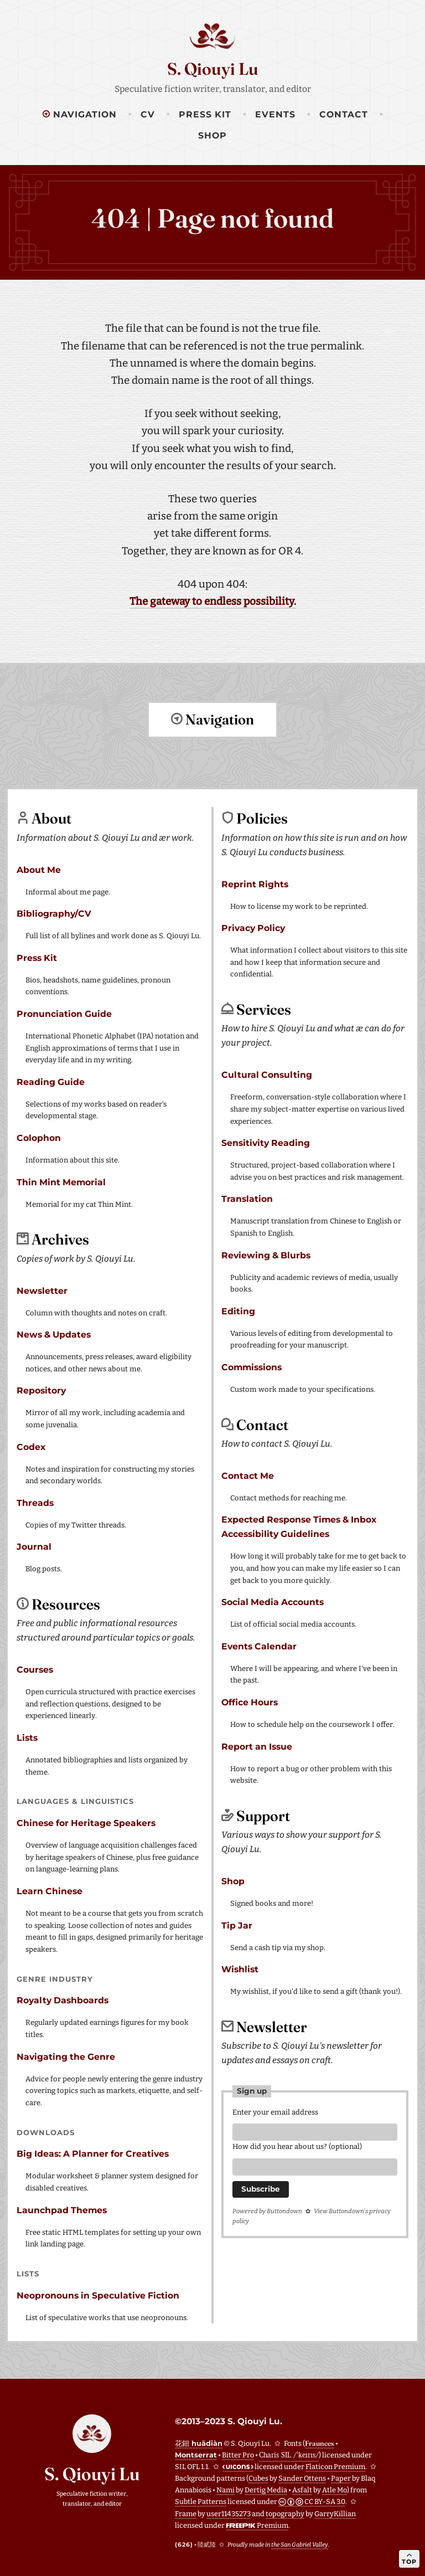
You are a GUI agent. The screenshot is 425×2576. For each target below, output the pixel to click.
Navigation (80, 114)
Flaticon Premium (335, 2466)
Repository (41, 1390)
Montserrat (196, 2454)
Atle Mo (334, 2489)
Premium (257, 2525)
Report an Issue (256, 1746)
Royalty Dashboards (62, 1999)
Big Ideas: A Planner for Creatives (93, 2153)
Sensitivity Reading (265, 1142)
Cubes (258, 2478)
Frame (185, 2513)
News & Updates (54, 1334)
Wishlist (239, 1968)
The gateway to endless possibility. (212, 601)
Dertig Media (266, 2489)
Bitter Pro (238, 2454)
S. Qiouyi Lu (212, 68)
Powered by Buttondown (267, 2214)
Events (275, 114)
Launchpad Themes (62, 2209)
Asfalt (302, 2489)
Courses (35, 1669)
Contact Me (247, 1475)
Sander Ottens (302, 2478)
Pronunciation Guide (64, 1013)
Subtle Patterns (200, 2501)
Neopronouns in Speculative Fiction (98, 2295)
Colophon (39, 1137)
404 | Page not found (212, 218)
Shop (212, 135)
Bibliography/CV (54, 913)
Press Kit (205, 114)
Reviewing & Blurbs (265, 1255)
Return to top (212, 763)
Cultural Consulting (266, 1074)
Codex (31, 1446)
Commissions (251, 1366)
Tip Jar (236, 1925)
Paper (341, 2478)
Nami (225, 2489)
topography (285, 2513)
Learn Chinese (49, 1890)
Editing (238, 1310)
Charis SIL (289, 2454)
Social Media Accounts (272, 1601)
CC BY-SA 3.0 (311, 2501)
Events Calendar (259, 1646)
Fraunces (319, 2442)
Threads (35, 1502)
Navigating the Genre (66, 2056)
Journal (34, 1546)
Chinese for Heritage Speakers (86, 1822)
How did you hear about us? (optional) (297, 2147)
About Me (39, 869)
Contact (343, 114)
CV (148, 114)
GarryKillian (335, 2513)
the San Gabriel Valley (299, 2544)
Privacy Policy (253, 927)
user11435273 (228, 2513)
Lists (27, 1737)
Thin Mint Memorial (61, 1181)
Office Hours (249, 1701)
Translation (247, 1198)
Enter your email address (275, 2111)
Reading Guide (51, 1081)
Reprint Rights (254, 883)
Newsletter (42, 1290)
